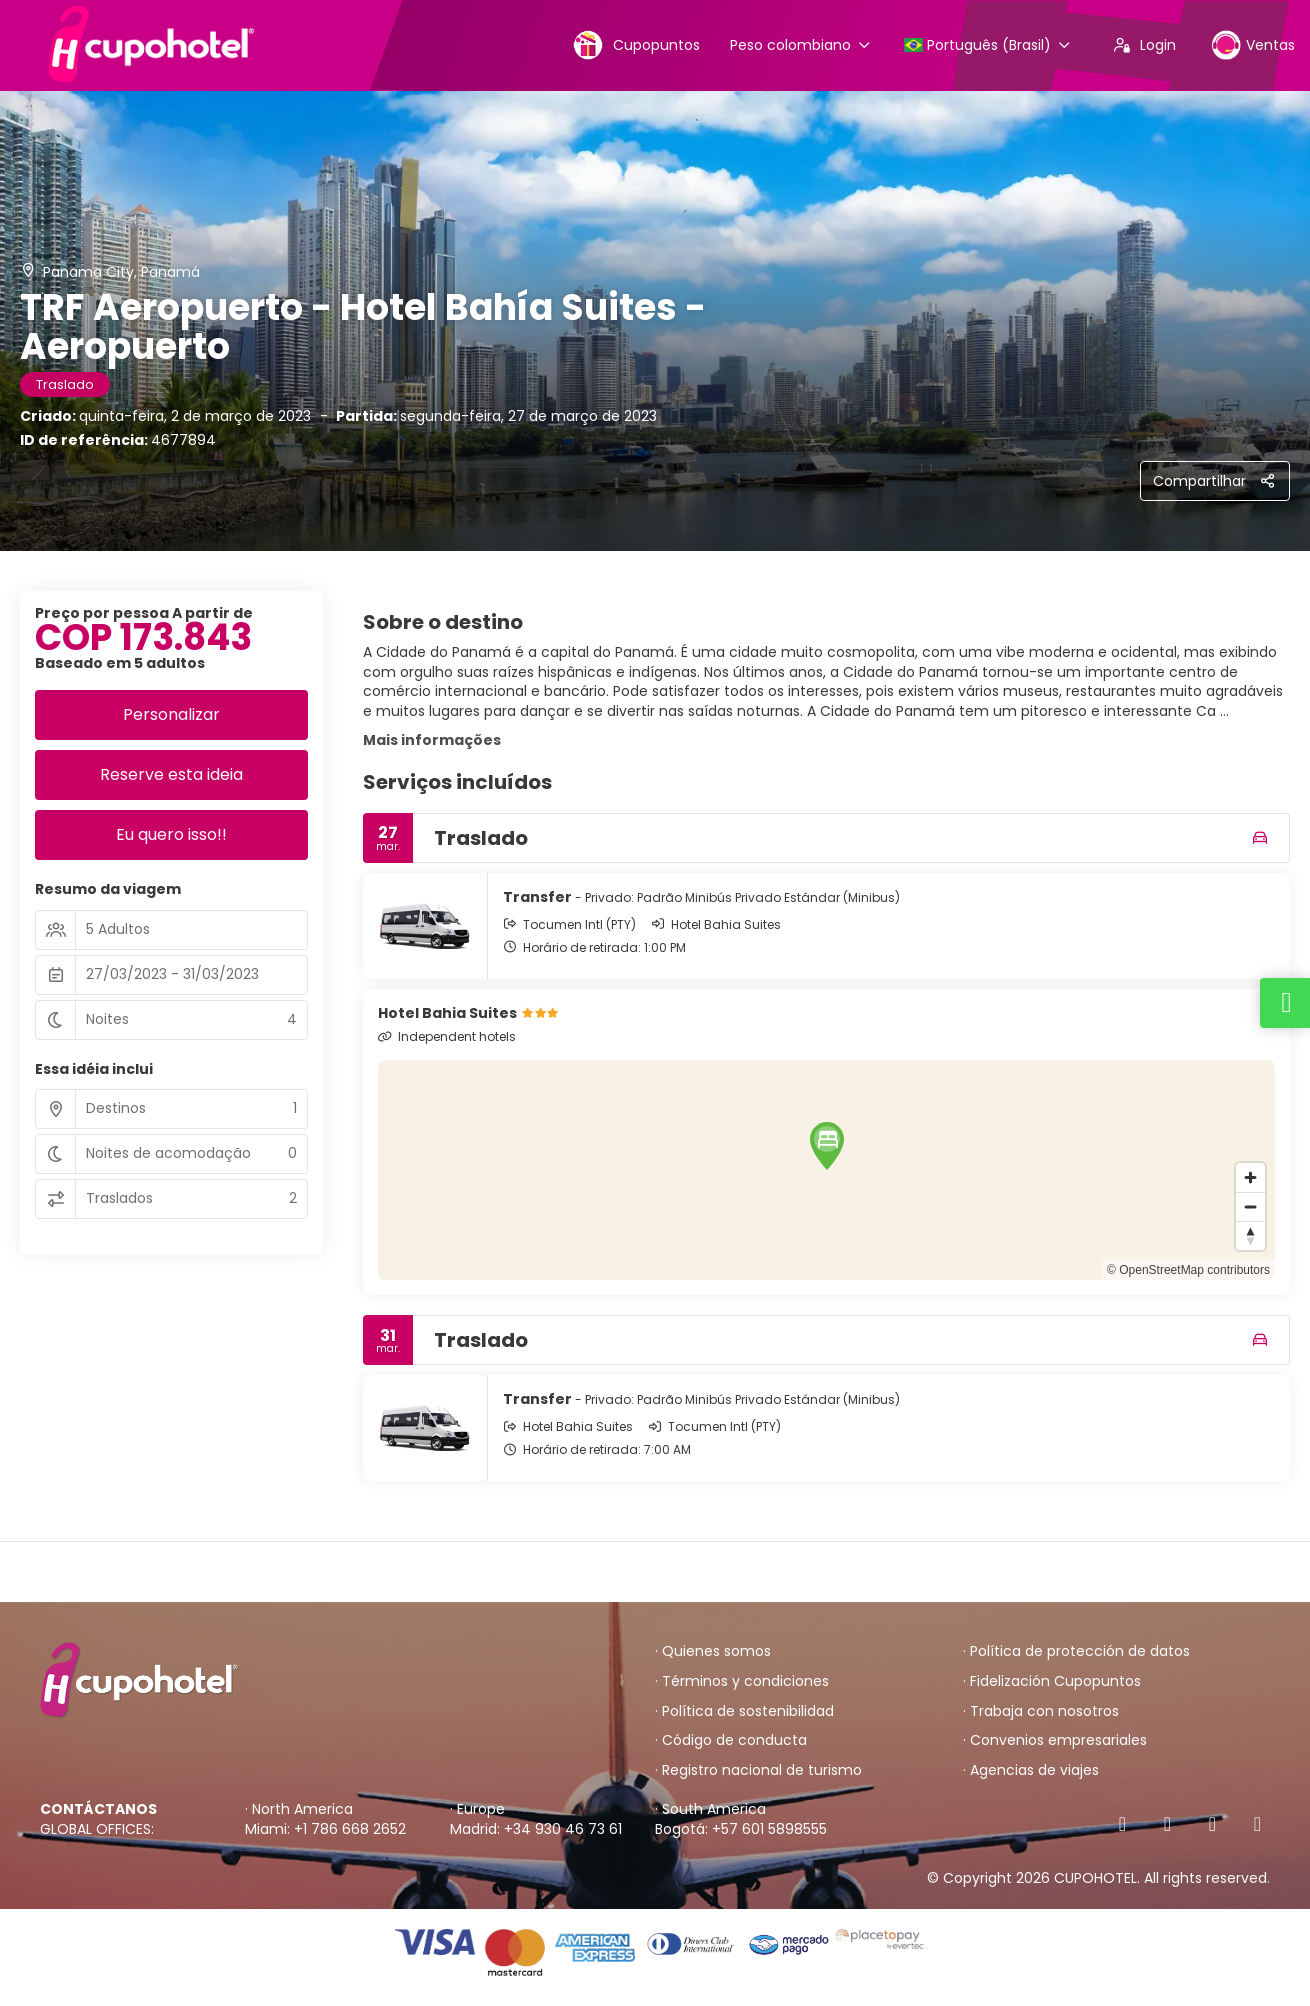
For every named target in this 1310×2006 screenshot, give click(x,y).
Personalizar (171, 714)
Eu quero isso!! (171, 834)
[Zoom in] (1250, 1177)
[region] (827, 1170)
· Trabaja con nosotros (1041, 1711)
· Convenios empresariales (1055, 1740)
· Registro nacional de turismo (758, 1770)
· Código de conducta (731, 1740)
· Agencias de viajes (1031, 1770)
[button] (827, 1146)
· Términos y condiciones (742, 1681)
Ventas (1253, 44)
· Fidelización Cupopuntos (1052, 1681)
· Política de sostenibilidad (744, 1711)
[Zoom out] (1250, 1206)
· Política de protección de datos (1076, 1651)
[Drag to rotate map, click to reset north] (1250, 1235)
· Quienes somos (713, 1651)
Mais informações (432, 740)
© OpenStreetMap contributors (1188, 1270)
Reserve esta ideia (171, 774)
